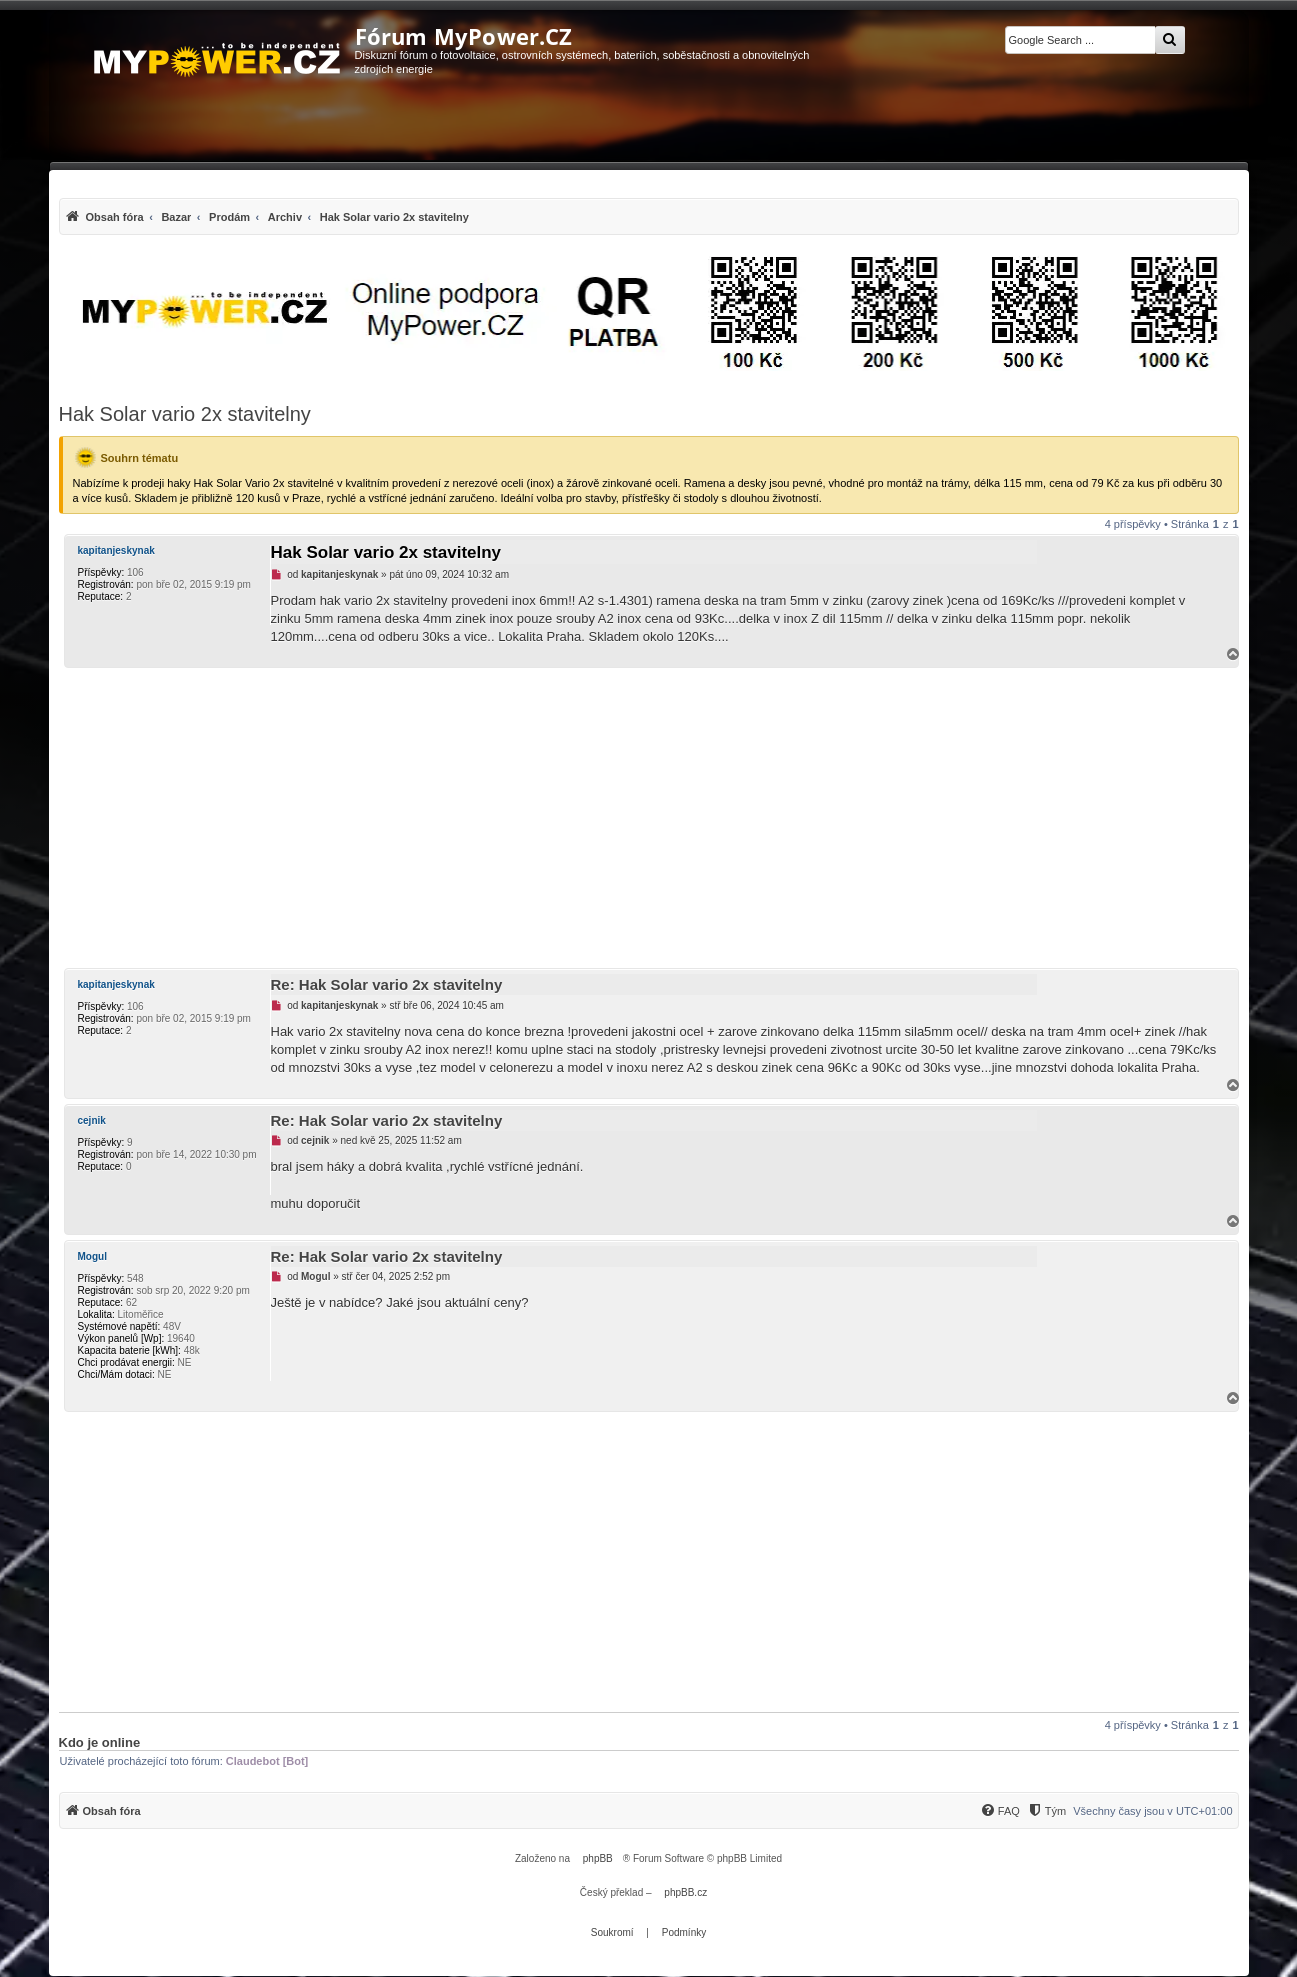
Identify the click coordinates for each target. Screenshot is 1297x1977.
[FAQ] (1000, 1811)
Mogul (92, 1256)
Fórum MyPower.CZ (464, 36)
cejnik (92, 1120)
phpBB (598, 1858)
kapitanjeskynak (116, 550)
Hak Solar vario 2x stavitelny (185, 414)
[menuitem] (267, 216)
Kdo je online (100, 1742)
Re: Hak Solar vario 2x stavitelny (387, 984)
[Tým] (1046, 1811)
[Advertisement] (649, 818)
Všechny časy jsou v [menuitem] (1152, 1811)
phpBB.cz (685, 1892)
